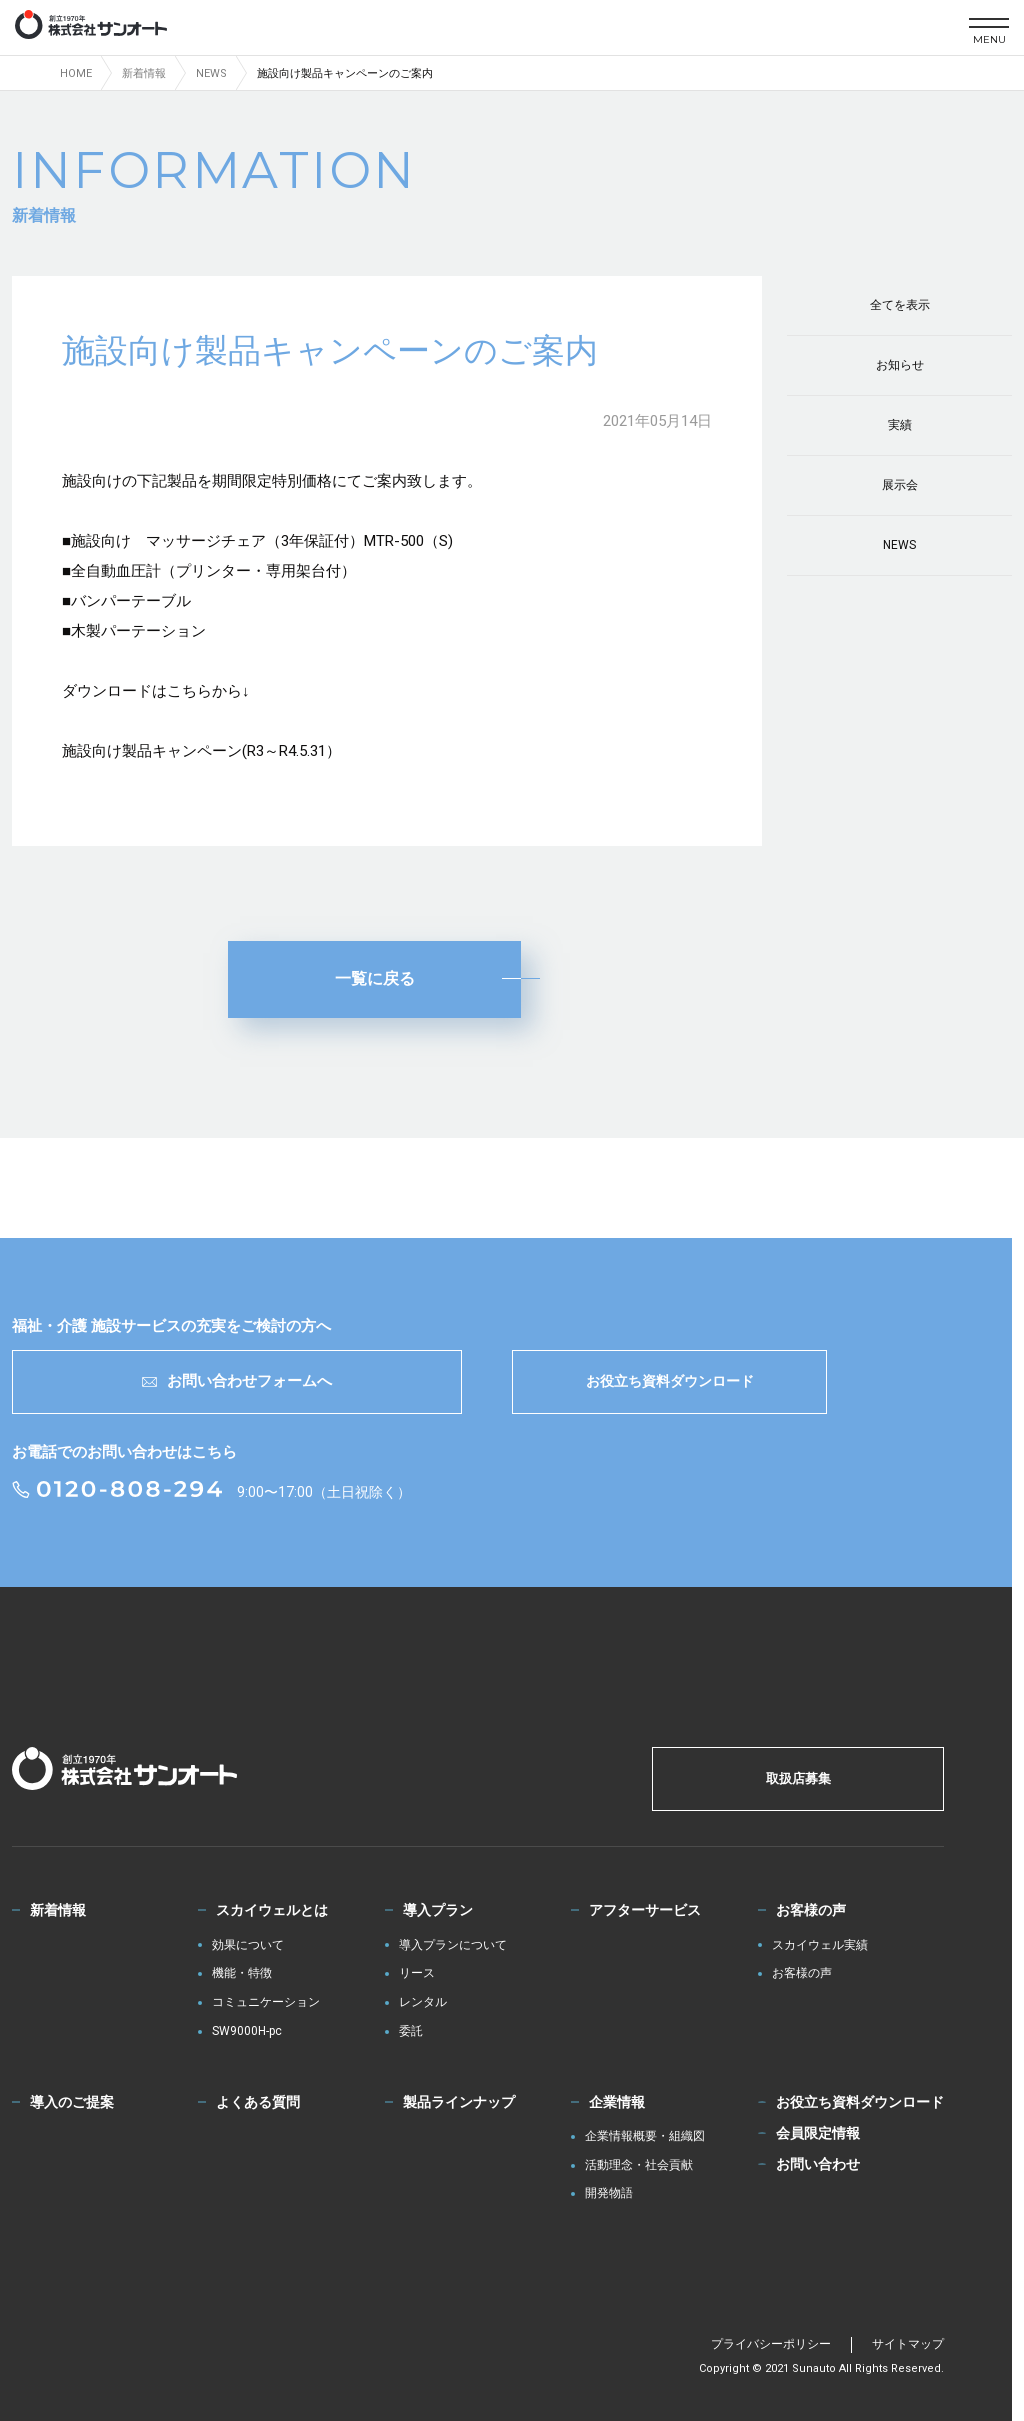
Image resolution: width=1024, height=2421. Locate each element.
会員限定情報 (818, 2133)
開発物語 (609, 2193)
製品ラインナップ (459, 2102)
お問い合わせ (818, 2164)
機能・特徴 (242, 1973)
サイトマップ (908, 2344)
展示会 (900, 485)
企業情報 (617, 2102)
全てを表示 (900, 305)
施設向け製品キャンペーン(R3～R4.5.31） (201, 751)
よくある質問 (258, 2102)
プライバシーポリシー (771, 2344)
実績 (900, 425)
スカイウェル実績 (820, 1945)
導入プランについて (453, 1945)
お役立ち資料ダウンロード (670, 1381)
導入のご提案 (72, 2102)
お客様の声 (811, 1910)
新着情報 (58, 1910)
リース (417, 1973)
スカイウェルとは (272, 1910)
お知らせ (900, 365)
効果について (248, 1945)
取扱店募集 (798, 1778)
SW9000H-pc (247, 2031)
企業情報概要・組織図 (645, 2136)
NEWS (899, 545)
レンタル (423, 2002)
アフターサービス (645, 1910)
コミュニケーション (266, 2002)
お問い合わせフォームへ (237, 1381)
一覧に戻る (375, 978)
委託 (411, 2031)
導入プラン (438, 1910)
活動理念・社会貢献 (639, 2165)
